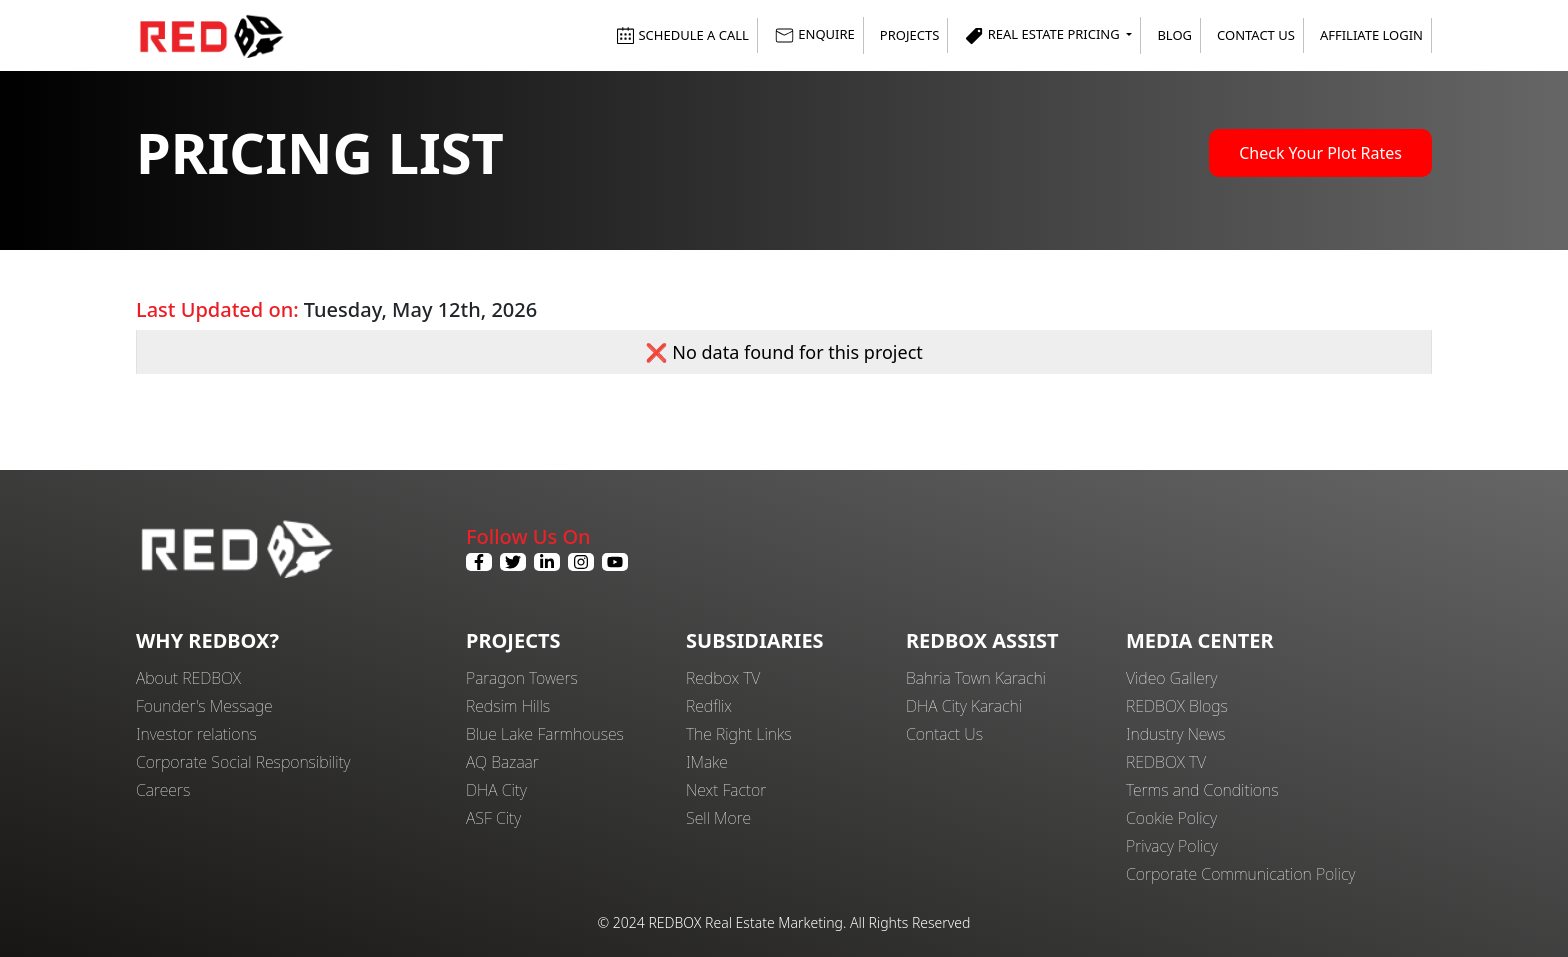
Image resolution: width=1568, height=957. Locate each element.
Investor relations (196, 734)
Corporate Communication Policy (1240, 874)
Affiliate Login (1371, 35)
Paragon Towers (522, 678)
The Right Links (739, 734)
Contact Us (1256, 35)
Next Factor (726, 790)
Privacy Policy (1172, 846)
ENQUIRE (814, 35)
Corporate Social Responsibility (243, 762)
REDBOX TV (1166, 762)
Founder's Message (204, 706)
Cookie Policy (1171, 818)
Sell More (718, 818)
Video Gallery (1171, 678)
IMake (707, 762)
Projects (909, 35)
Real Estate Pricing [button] (1043, 35)
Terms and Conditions (1202, 790)
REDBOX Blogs (1177, 706)
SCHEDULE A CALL (682, 35)
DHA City (496, 790)
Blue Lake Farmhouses (545, 734)
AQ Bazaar (502, 762)
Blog (1174, 35)
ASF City (493, 818)
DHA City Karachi (964, 706)
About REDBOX (188, 678)
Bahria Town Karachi (976, 678)
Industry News (1175, 734)
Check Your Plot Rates (1320, 153)
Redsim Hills (508, 706)
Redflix (709, 706)
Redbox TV (723, 678)
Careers (163, 790)
